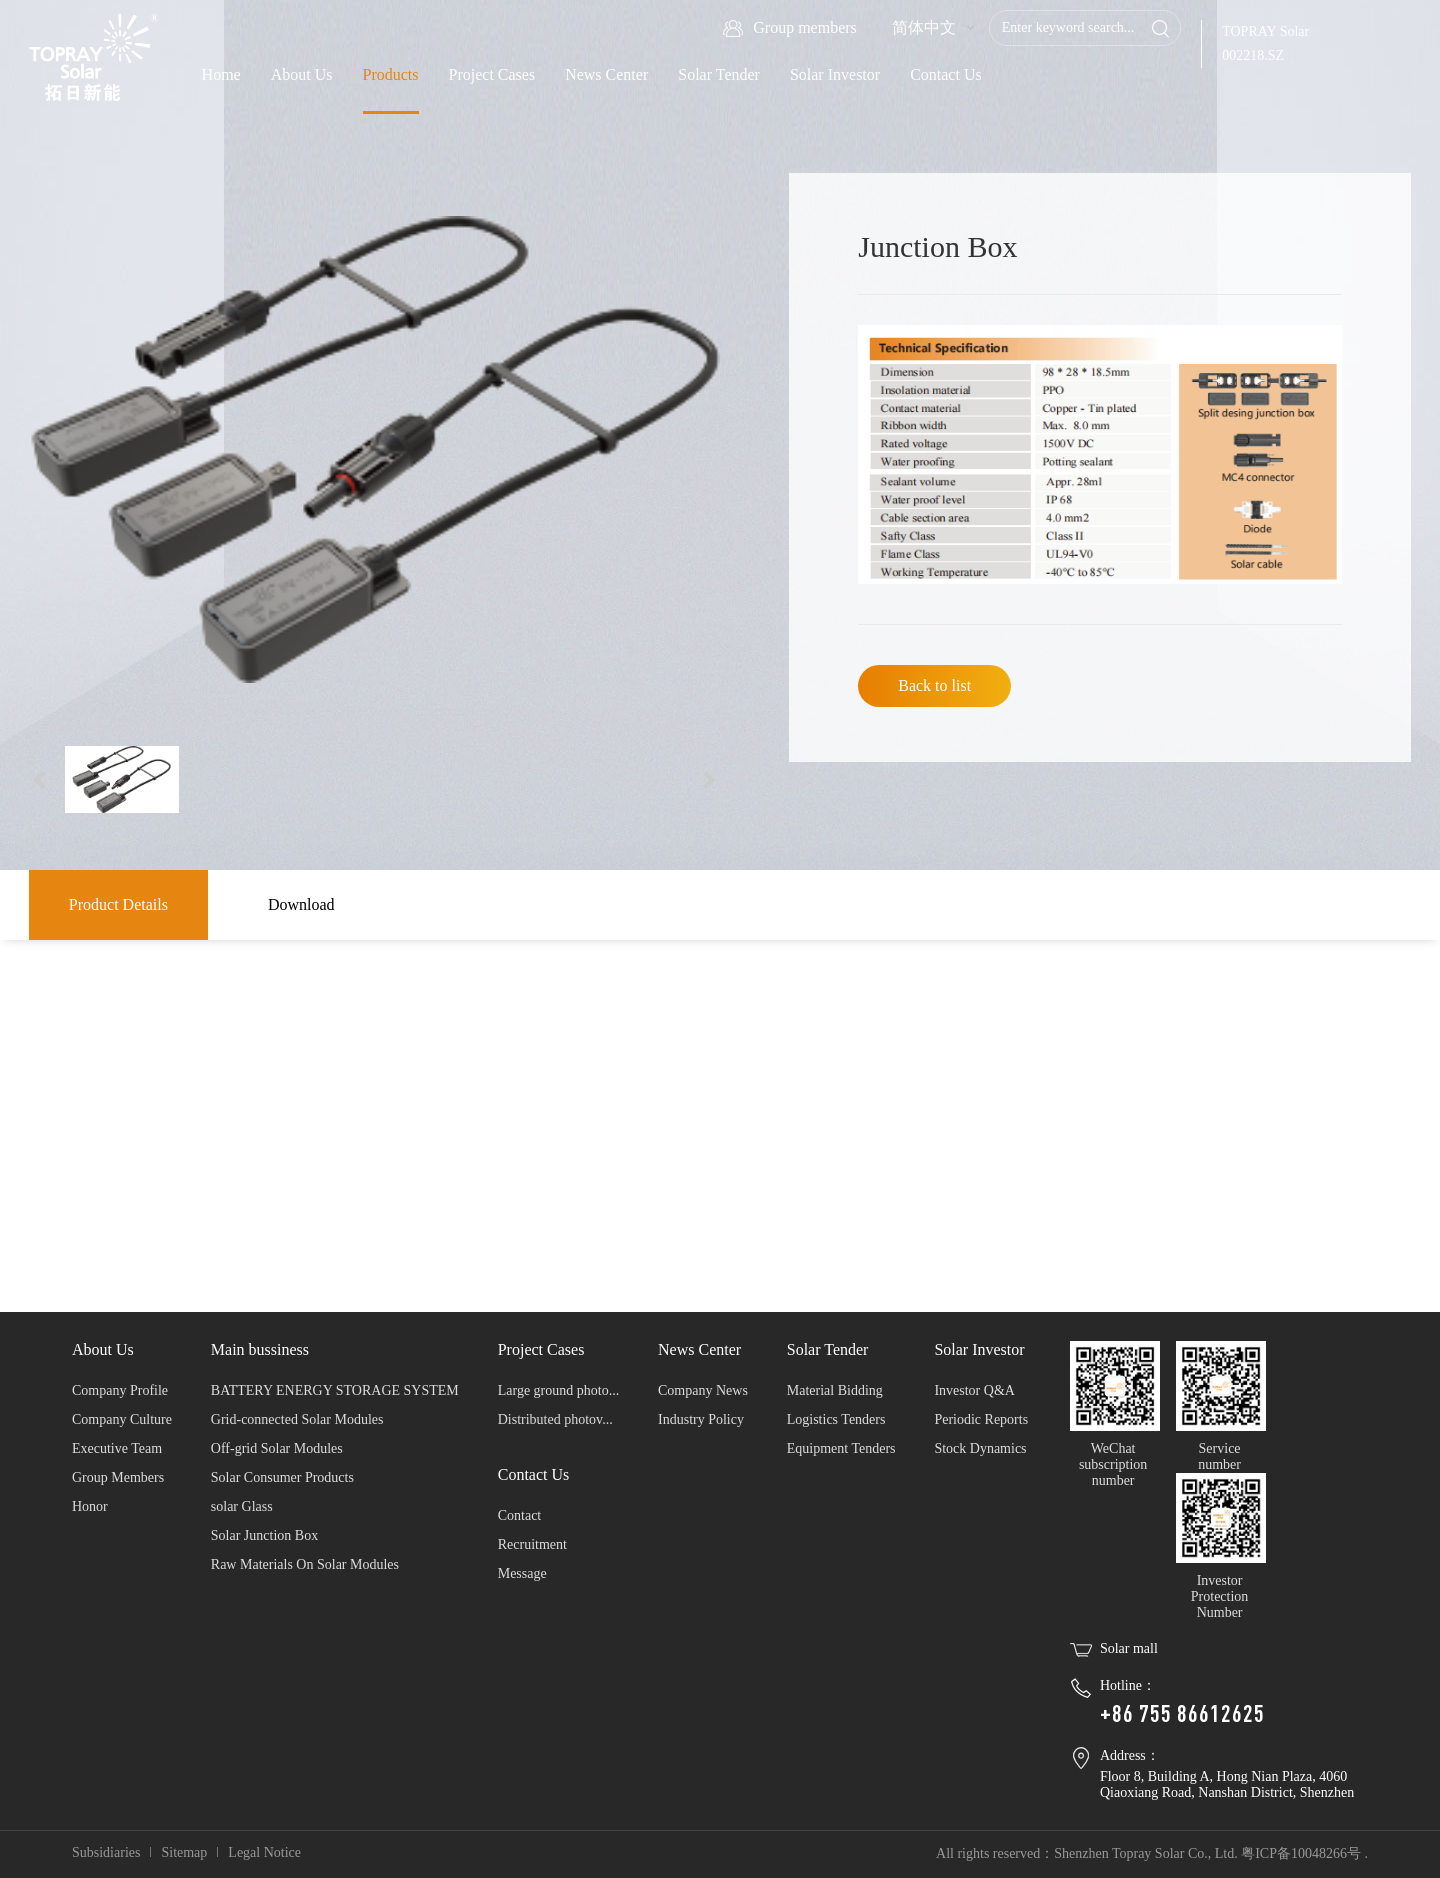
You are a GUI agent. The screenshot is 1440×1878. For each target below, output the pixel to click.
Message (522, 1573)
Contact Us (946, 74)
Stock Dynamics (980, 1448)
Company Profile (120, 1390)
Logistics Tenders (836, 1419)
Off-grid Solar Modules (277, 1448)
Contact (520, 1515)
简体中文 (924, 27)
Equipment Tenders (841, 1448)
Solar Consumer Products (282, 1477)
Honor (90, 1506)
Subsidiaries (106, 1852)
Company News (703, 1390)
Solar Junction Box (264, 1535)
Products (391, 74)
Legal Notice (264, 1852)
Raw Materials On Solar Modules (305, 1564)
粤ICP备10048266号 (1301, 1853)
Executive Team (117, 1448)
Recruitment (532, 1544)
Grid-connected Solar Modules (297, 1419)
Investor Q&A (974, 1390)
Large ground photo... (558, 1390)
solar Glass (242, 1506)
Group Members (118, 1477)
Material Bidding (835, 1390)
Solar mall (1129, 1648)
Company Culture (122, 1419)
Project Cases (492, 74)
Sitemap (184, 1852)
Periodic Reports (981, 1419)
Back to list (934, 685)
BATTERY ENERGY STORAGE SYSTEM (335, 1390)
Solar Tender (719, 74)
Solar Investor (835, 74)
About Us (302, 74)
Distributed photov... (555, 1419)
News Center (606, 74)
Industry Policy (701, 1419)
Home (221, 74)
